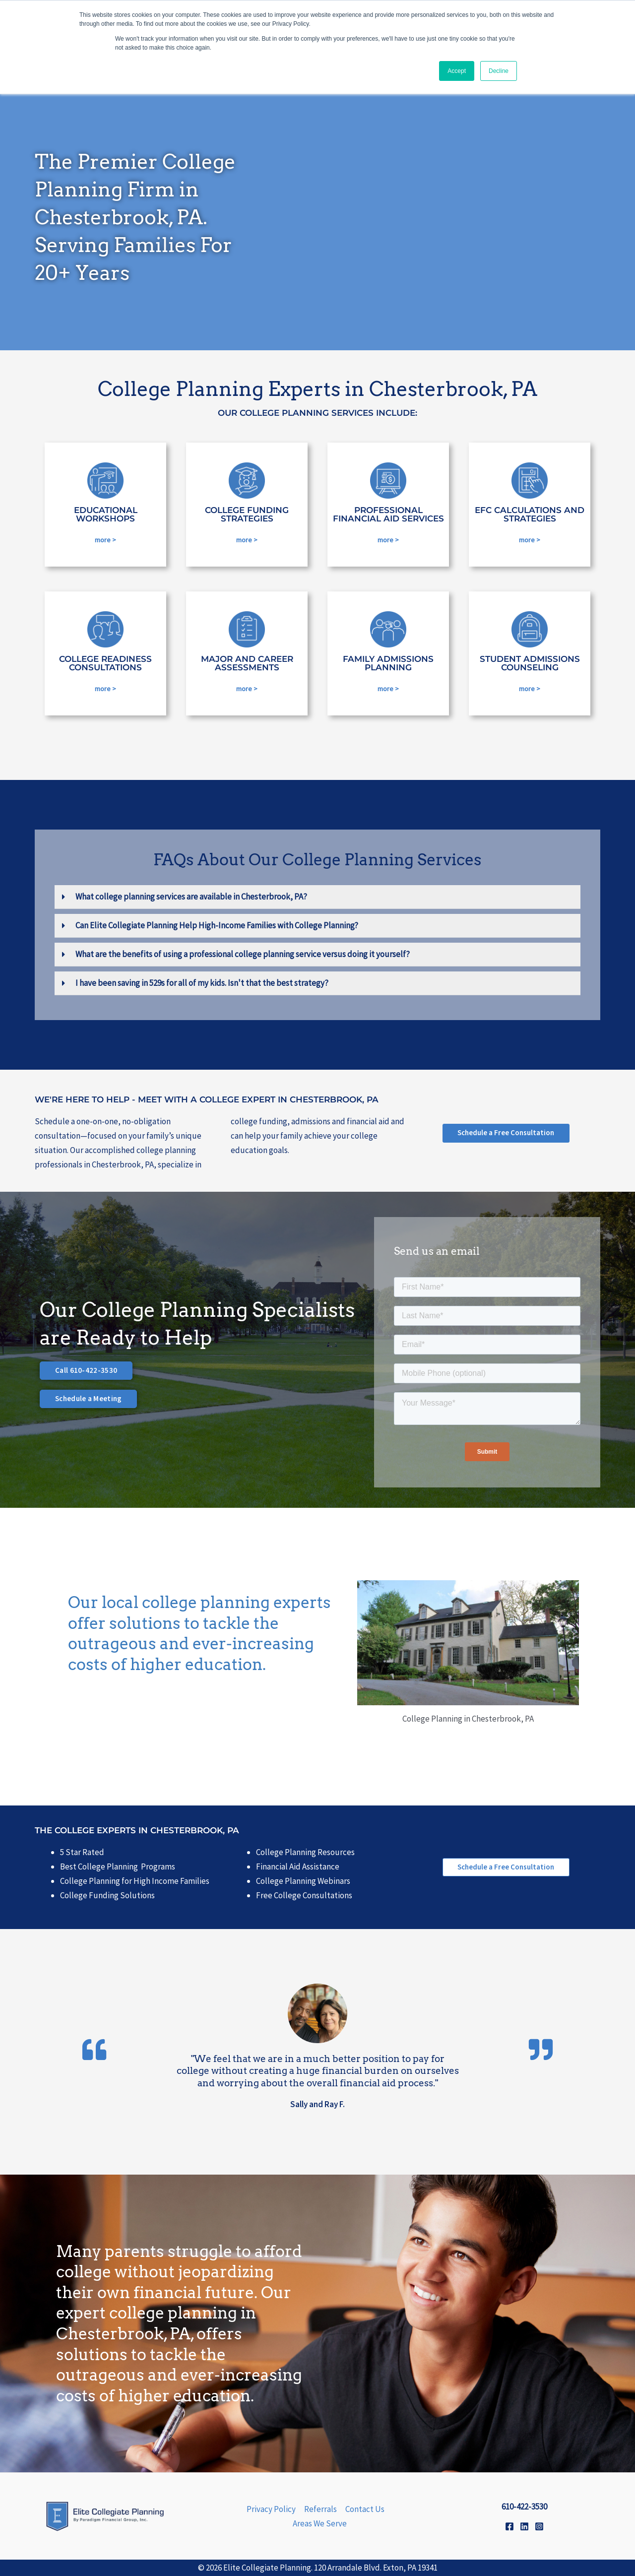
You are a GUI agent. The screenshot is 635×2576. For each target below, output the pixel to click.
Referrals (320, 2509)
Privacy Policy (271, 2509)
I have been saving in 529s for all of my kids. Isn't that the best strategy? (201, 982)
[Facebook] (509, 2526)
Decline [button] (498, 70)
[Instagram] (539, 2526)
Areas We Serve (320, 2523)
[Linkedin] (524, 2526)
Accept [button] (456, 70)
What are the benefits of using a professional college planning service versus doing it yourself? (242, 954)
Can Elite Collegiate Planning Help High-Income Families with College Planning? (216, 925)
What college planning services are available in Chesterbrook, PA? (191, 896)
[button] (317, 897)
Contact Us (364, 2509)
